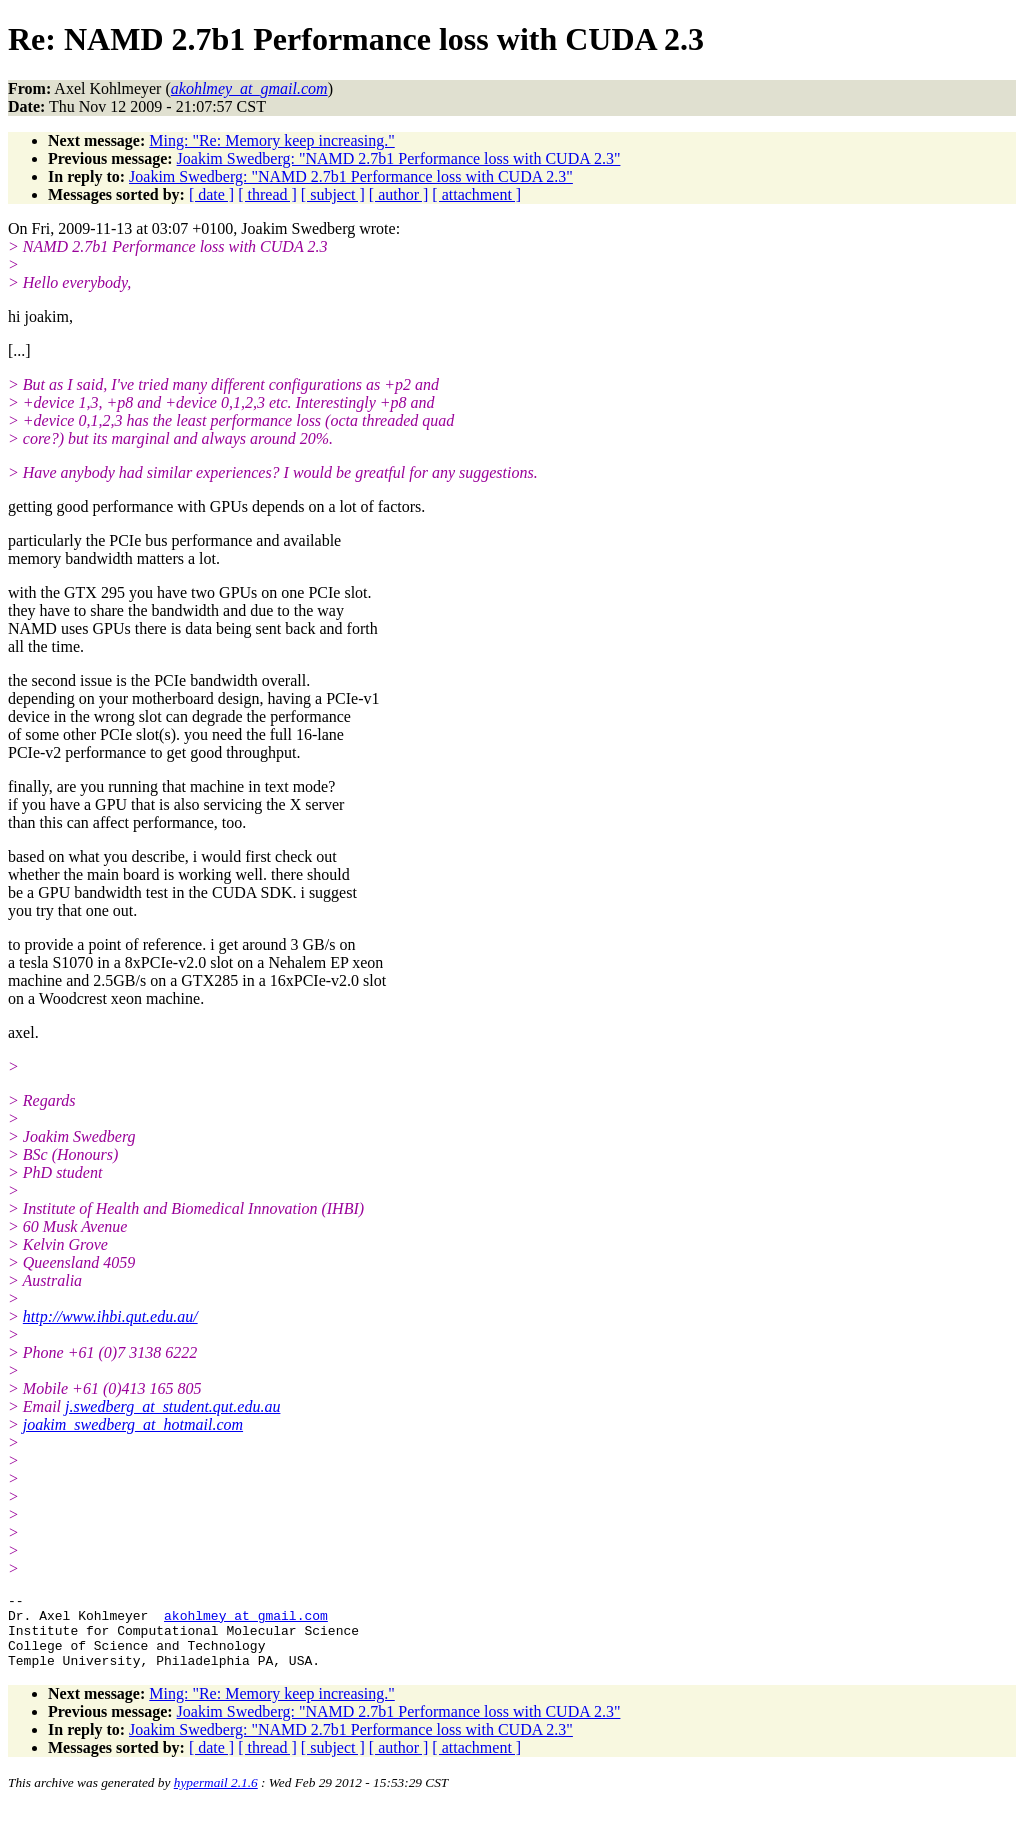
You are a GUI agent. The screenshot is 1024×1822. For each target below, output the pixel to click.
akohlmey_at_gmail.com (246, 1621)
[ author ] (399, 194)
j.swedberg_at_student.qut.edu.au (172, 1406)
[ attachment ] (476, 194)
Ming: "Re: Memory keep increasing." (271, 140)
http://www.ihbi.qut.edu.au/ (110, 1316)
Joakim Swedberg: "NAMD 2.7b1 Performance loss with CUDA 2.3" (399, 158)
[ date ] (211, 194)
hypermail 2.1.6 (216, 1797)
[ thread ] (267, 194)
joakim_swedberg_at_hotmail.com (133, 1424)
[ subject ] (333, 194)
